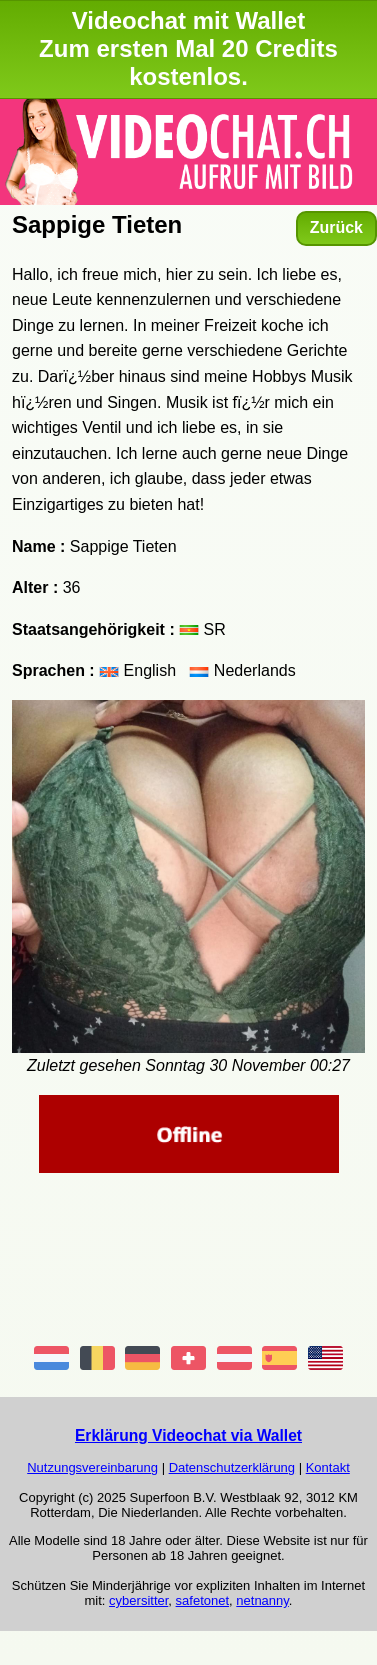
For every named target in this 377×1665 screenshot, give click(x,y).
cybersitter (138, 1600)
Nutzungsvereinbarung (92, 1467)
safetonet (203, 1600)
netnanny (262, 1600)
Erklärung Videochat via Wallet (188, 1435)
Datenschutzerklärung (232, 1467)
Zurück (336, 227)
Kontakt (328, 1467)
